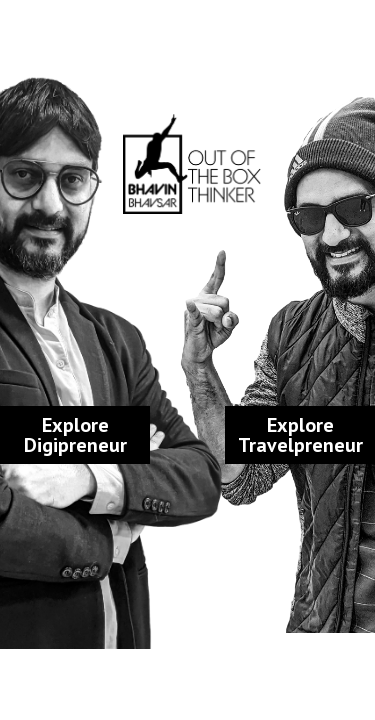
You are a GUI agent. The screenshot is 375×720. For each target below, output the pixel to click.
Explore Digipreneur (75, 435)
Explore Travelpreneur (300, 435)
